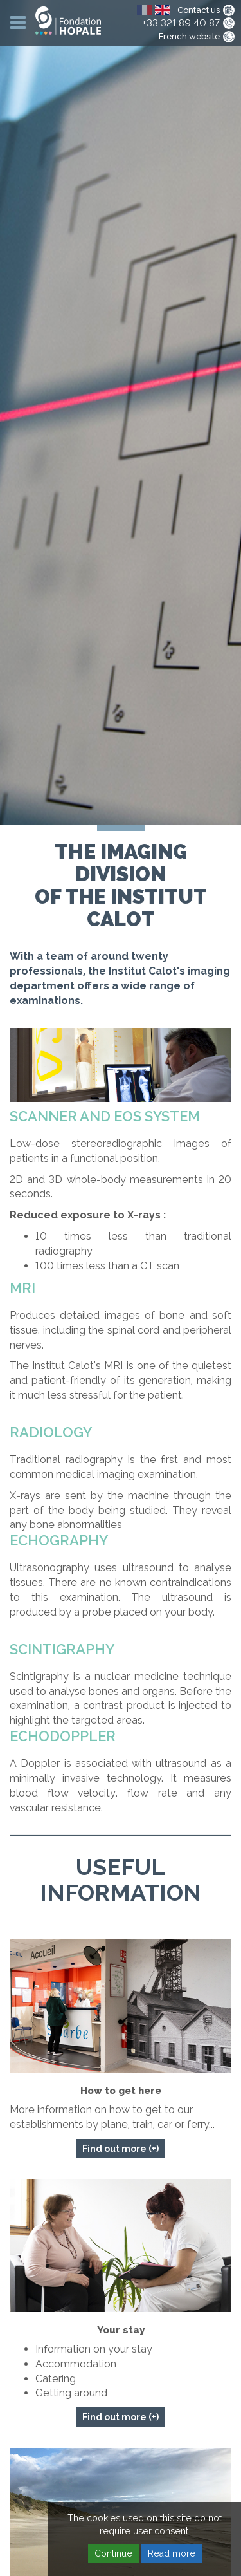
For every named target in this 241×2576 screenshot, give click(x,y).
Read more (171, 2553)
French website (189, 36)
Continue (113, 2553)
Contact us (198, 10)
